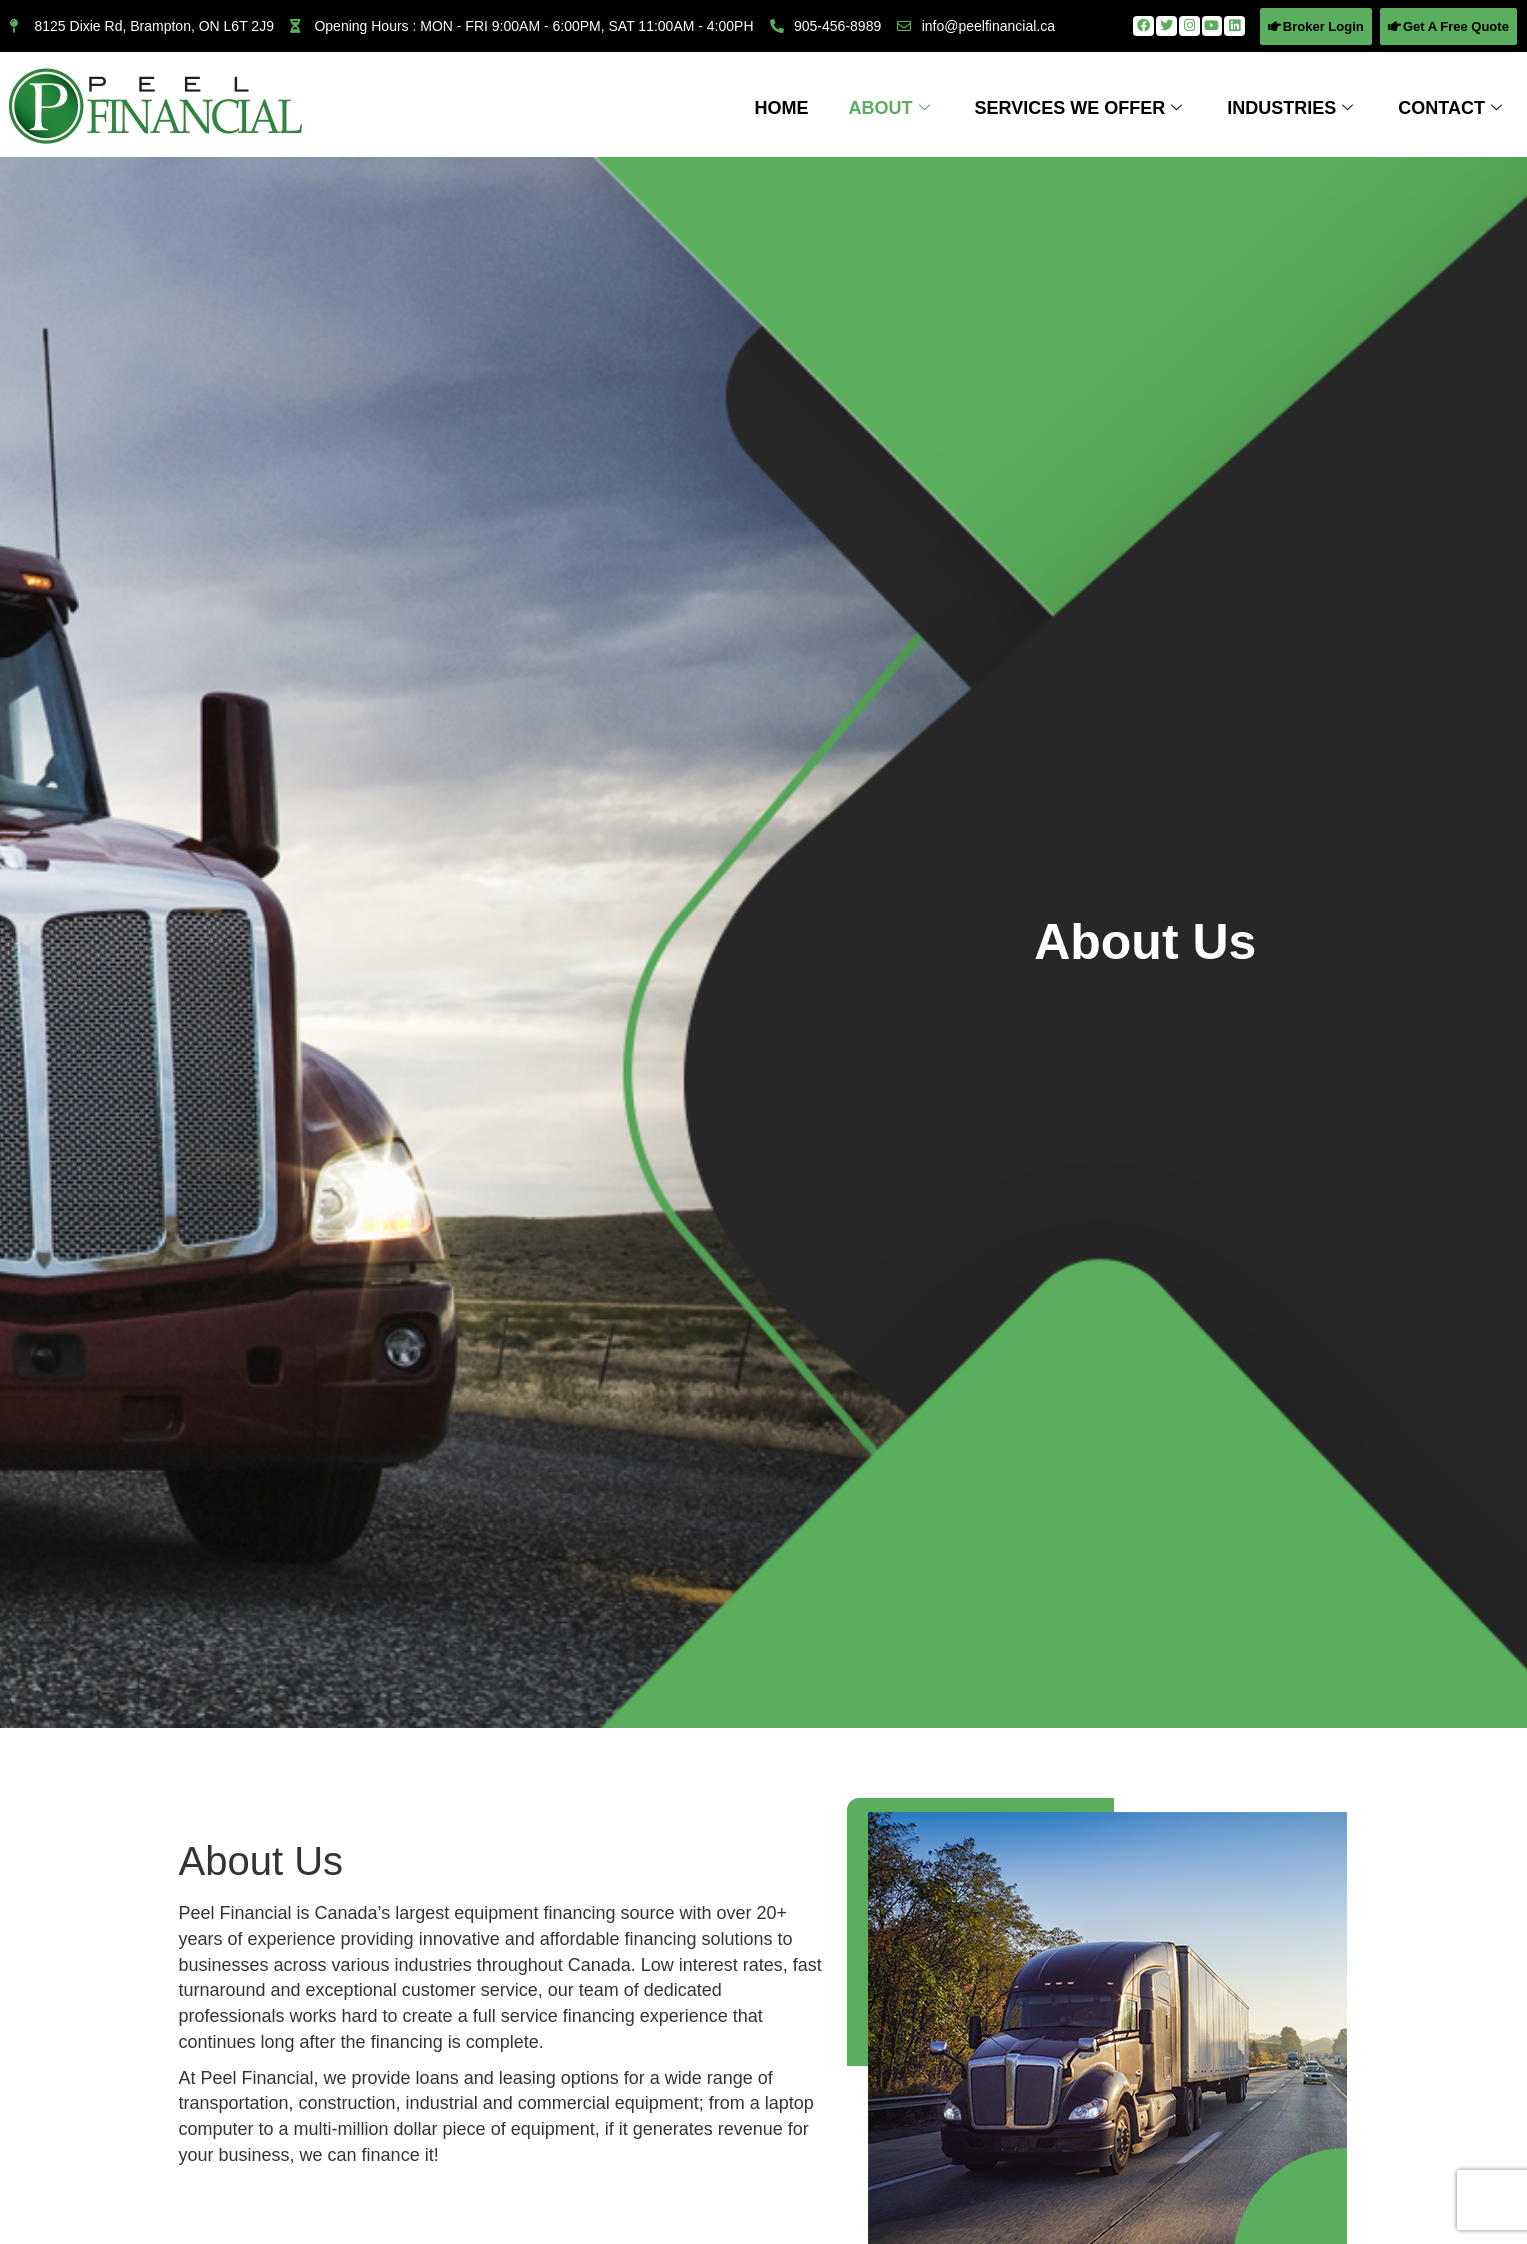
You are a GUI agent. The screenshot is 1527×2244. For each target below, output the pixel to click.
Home (782, 108)
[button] (1316, 26)
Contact (1452, 108)
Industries (1292, 108)
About (892, 108)
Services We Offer (1081, 108)
